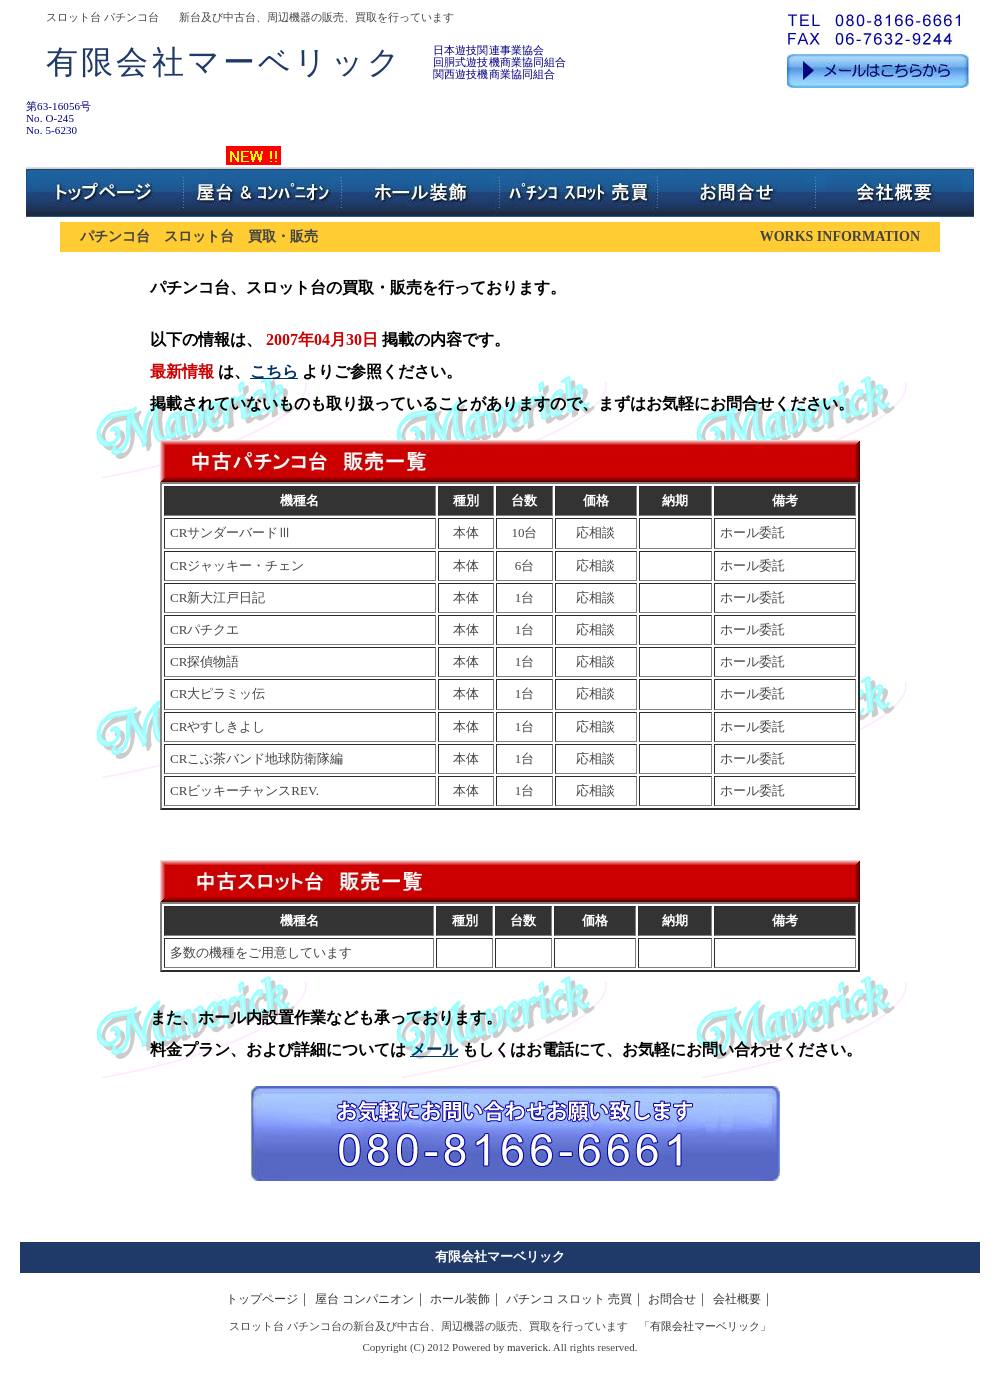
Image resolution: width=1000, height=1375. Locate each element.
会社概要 (737, 1299)
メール (434, 1049)
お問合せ (672, 1299)
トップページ (262, 1299)
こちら (274, 371)
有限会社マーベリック (500, 1256)
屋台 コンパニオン (364, 1299)
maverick (527, 1347)
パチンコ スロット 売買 (569, 1299)
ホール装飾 (460, 1299)
